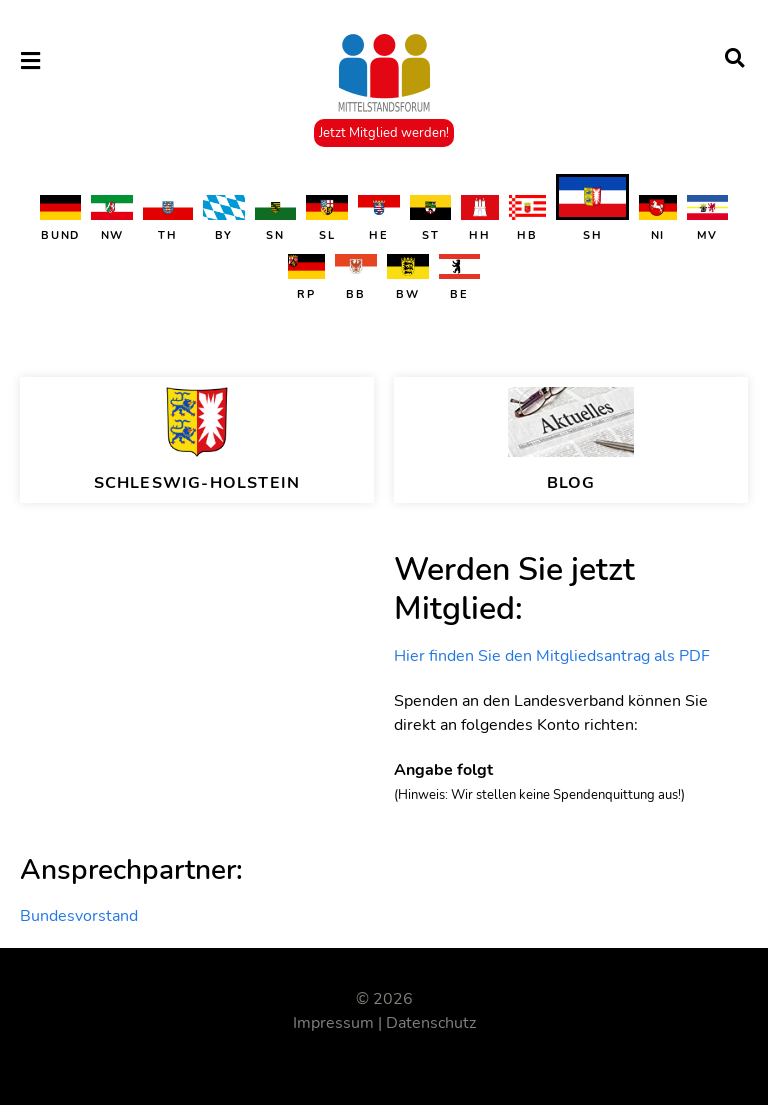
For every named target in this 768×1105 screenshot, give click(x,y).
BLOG (571, 483)
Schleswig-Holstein (197, 483)
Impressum (333, 1023)
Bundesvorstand (79, 916)
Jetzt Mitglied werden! (384, 133)
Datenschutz (431, 1023)
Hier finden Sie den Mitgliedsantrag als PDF (552, 656)
